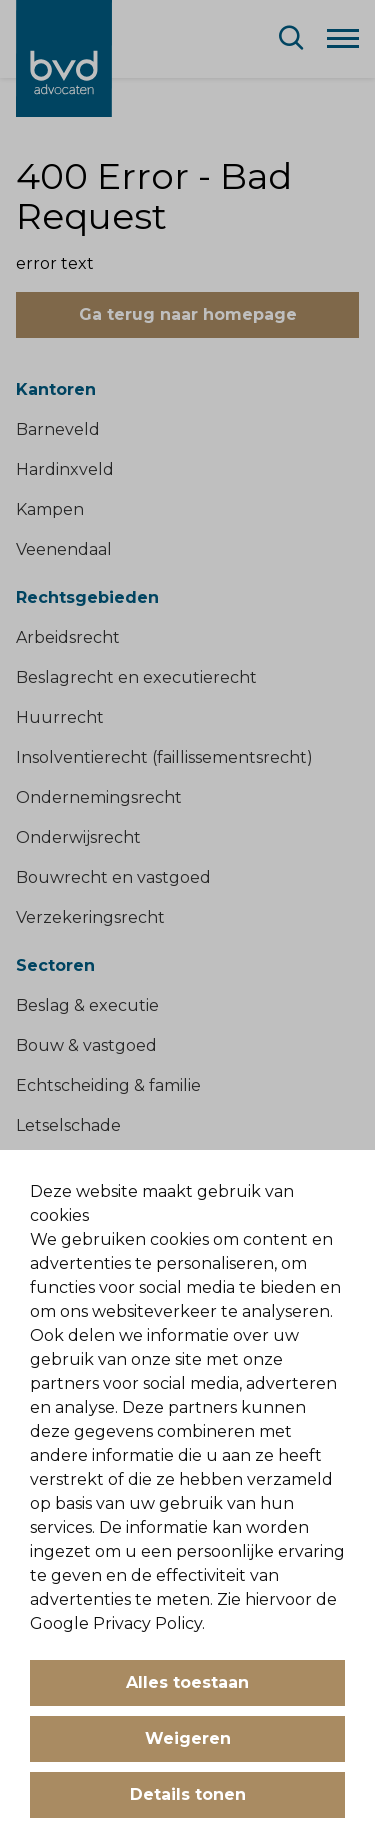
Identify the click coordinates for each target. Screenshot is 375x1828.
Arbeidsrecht (68, 637)
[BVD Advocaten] (64, 58)
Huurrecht (60, 717)
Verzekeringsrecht (90, 917)
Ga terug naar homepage (188, 314)
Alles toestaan (187, 1682)
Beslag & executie (87, 1005)
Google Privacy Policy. (117, 1623)
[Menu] (343, 37)
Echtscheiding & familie (108, 1085)
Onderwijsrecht (78, 837)
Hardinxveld (65, 469)
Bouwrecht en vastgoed (113, 877)
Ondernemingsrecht (99, 797)
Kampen (50, 509)
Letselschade (68, 1125)
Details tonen (188, 1794)
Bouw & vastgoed (86, 1045)
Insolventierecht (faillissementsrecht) (164, 757)
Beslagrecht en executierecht (136, 677)
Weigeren (188, 1738)
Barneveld (58, 429)
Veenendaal (64, 549)
